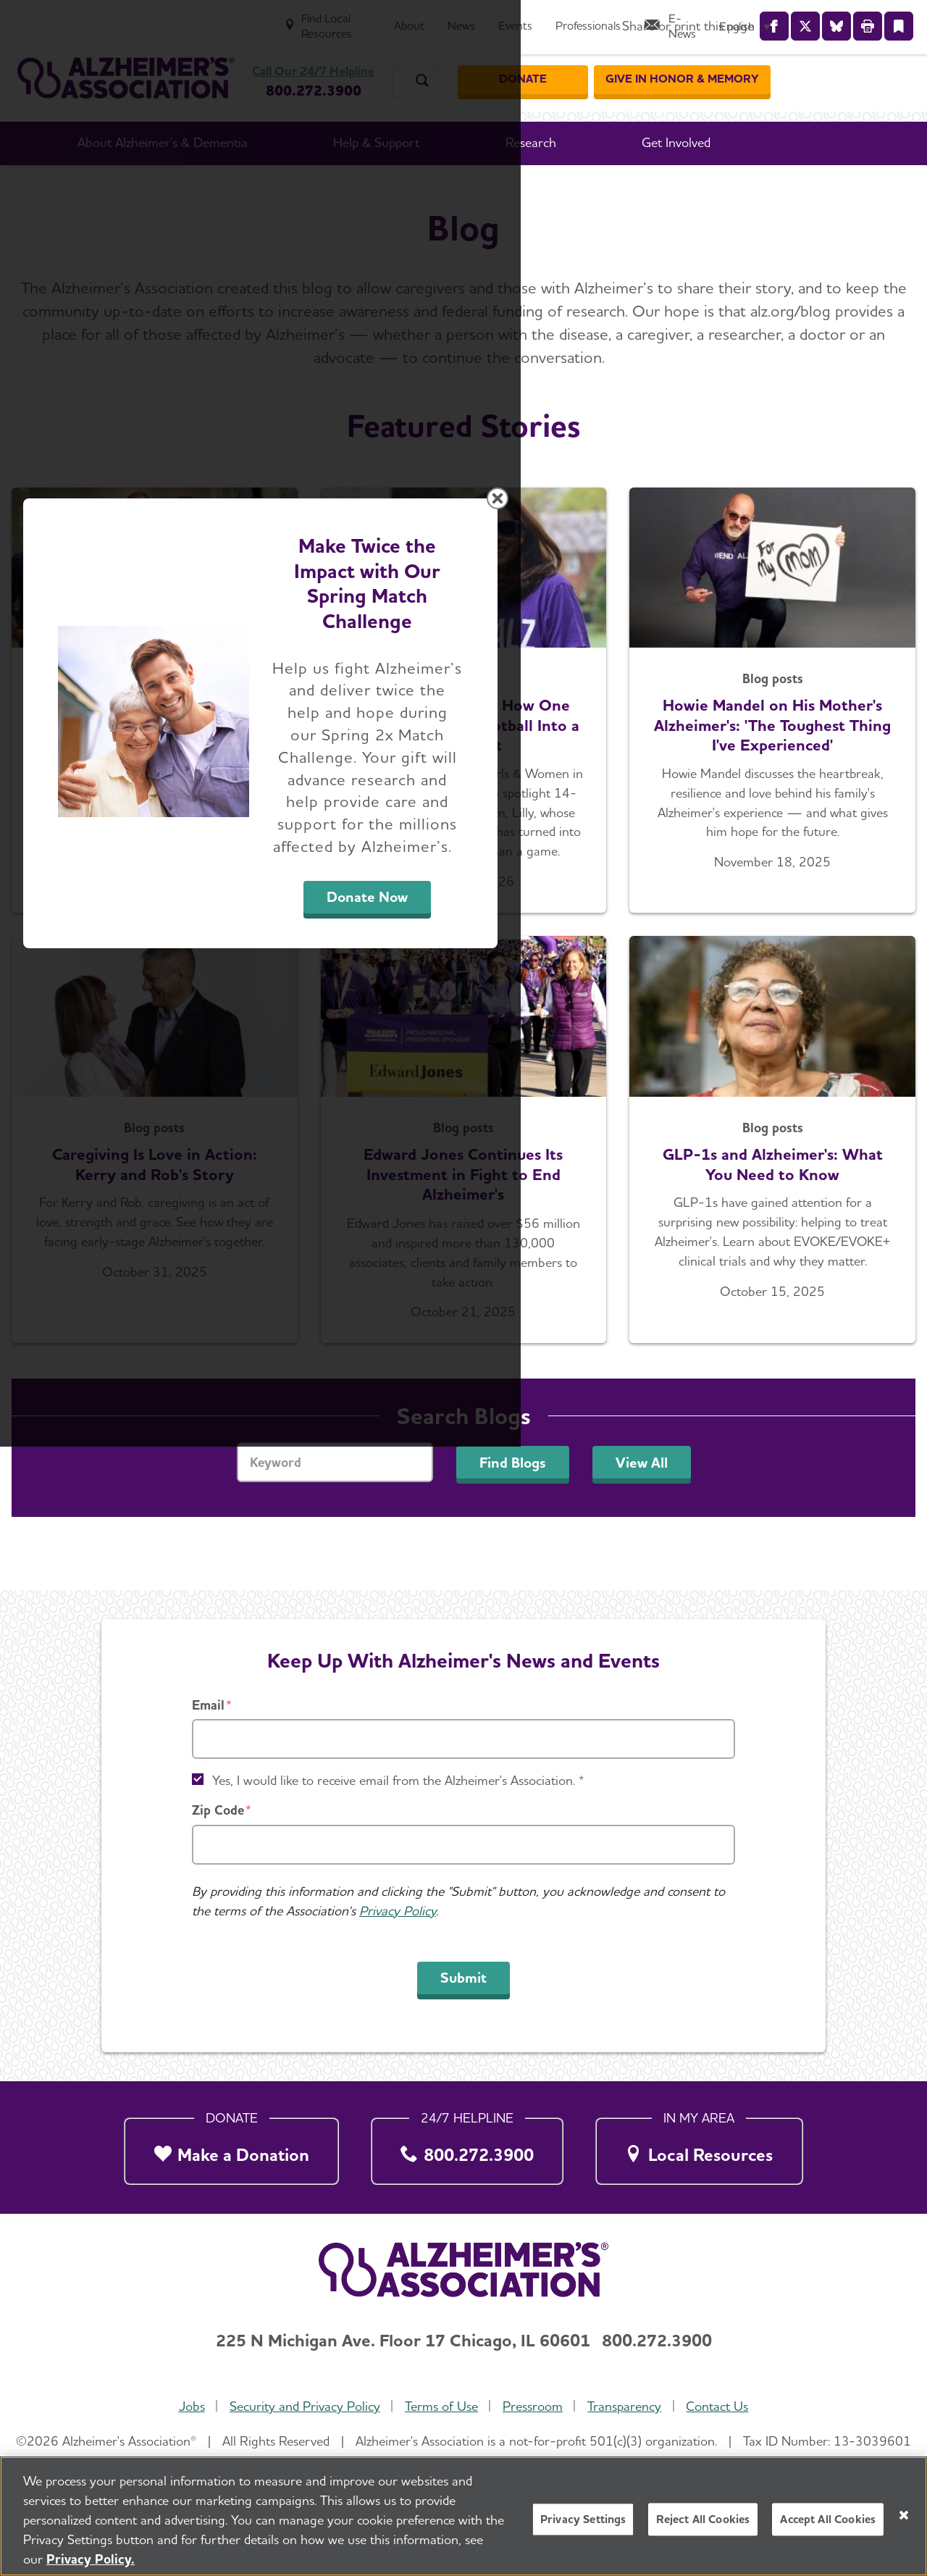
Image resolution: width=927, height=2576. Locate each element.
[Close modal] (807, 1102)
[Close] (904, 2515)
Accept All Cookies (828, 2519)
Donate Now (624, 1422)
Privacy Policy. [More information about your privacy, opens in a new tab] (90, 2559)
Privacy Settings (583, 2519)
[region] (463, 2516)
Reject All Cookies (703, 2519)
